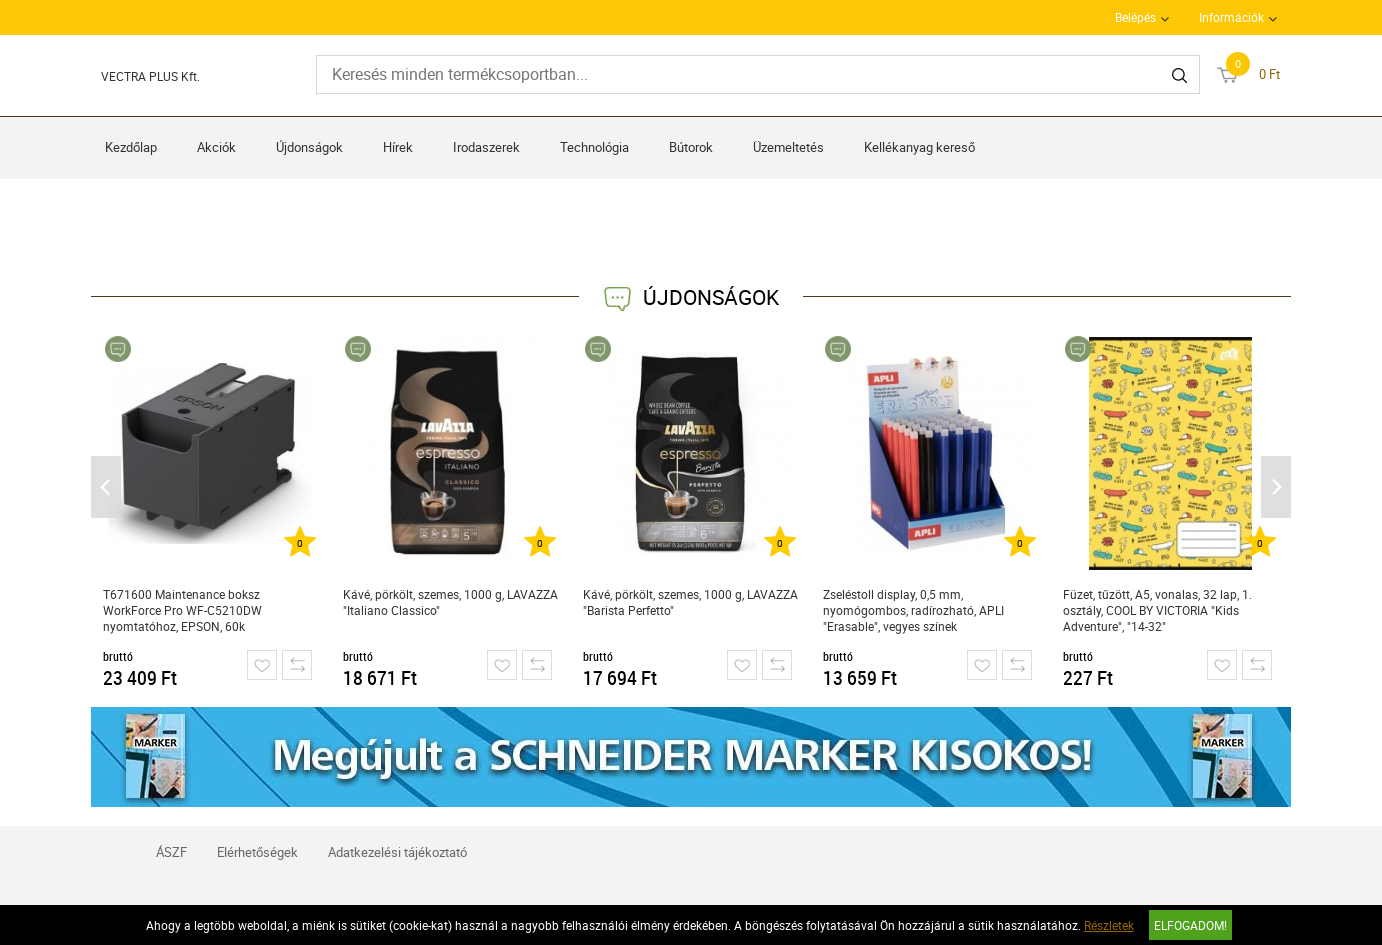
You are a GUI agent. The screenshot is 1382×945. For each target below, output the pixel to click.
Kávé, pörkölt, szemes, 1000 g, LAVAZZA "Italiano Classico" (450, 602)
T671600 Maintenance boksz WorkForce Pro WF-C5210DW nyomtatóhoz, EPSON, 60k (182, 610)
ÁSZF (171, 852)
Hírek (398, 147)
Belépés (1135, 17)
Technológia (594, 147)
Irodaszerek (486, 147)
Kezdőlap (131, 147)
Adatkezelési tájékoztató (397, 852)
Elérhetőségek (257, 852)
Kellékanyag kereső (919, 147)
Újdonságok (309, 147)
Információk (1231, 17)
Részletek (1109, 925)
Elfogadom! (1190, 925)
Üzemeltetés (788, 147)
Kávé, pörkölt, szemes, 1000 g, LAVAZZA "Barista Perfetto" (690, 602)
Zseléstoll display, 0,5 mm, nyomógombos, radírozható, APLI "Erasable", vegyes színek (913, 610)
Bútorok (691, 147)
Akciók (216, 147)
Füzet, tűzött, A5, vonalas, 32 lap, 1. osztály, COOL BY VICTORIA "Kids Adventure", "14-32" (1157, 610)
